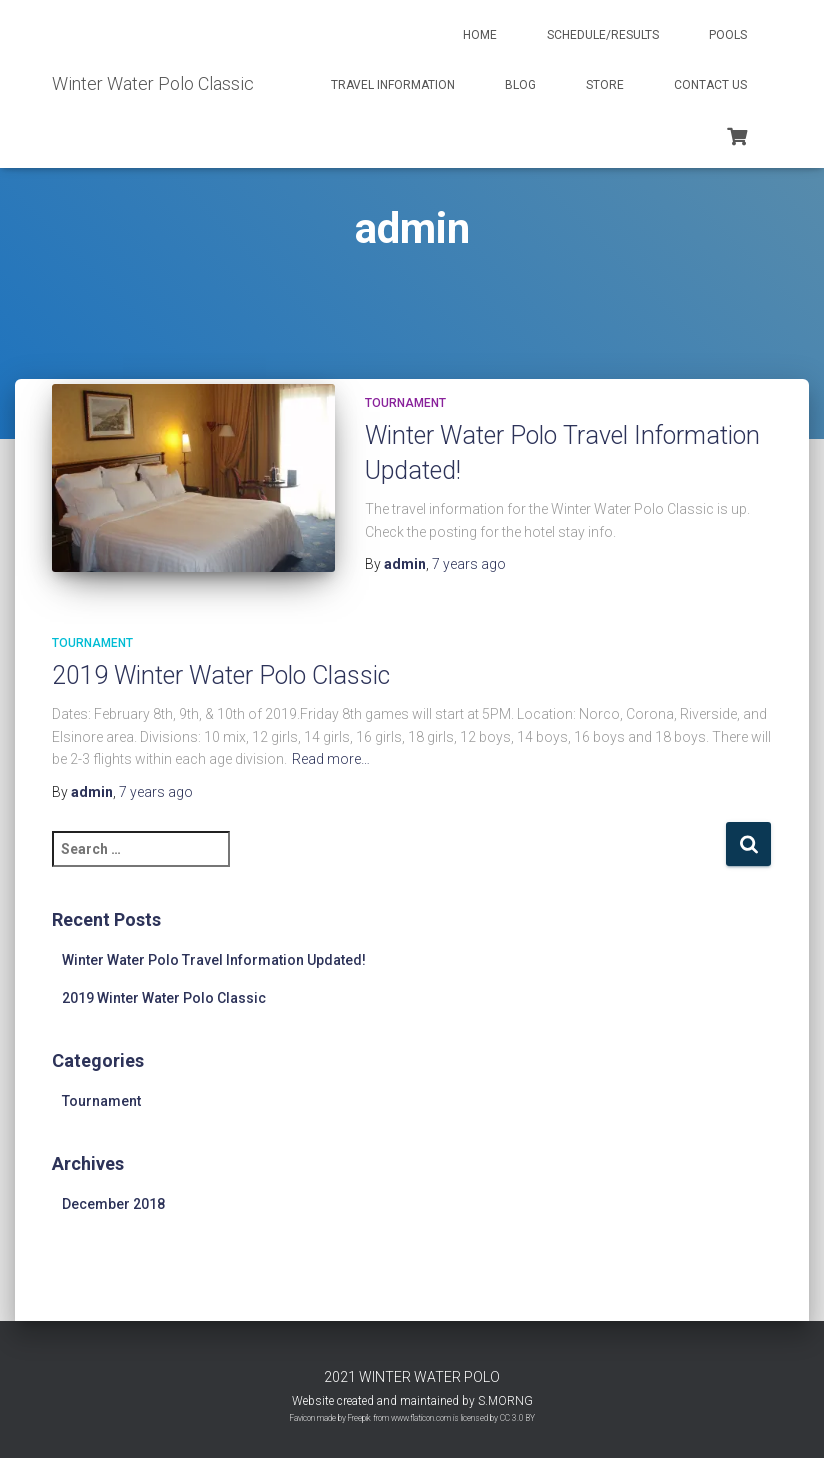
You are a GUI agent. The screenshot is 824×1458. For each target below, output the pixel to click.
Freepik (359, 1418)
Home (480, 35)
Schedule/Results (603, 35)
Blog (520, 85)
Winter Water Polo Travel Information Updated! (214, 960)
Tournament (405, 403)
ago (469, 564)
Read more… (331, 759)
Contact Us (710, 85)
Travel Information (393, 85)
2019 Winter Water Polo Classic (221, 675)
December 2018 (113, 1204)
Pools (728, 35)
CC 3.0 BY (517, 1418)
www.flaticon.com (421, 1418)
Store (605, 85)
